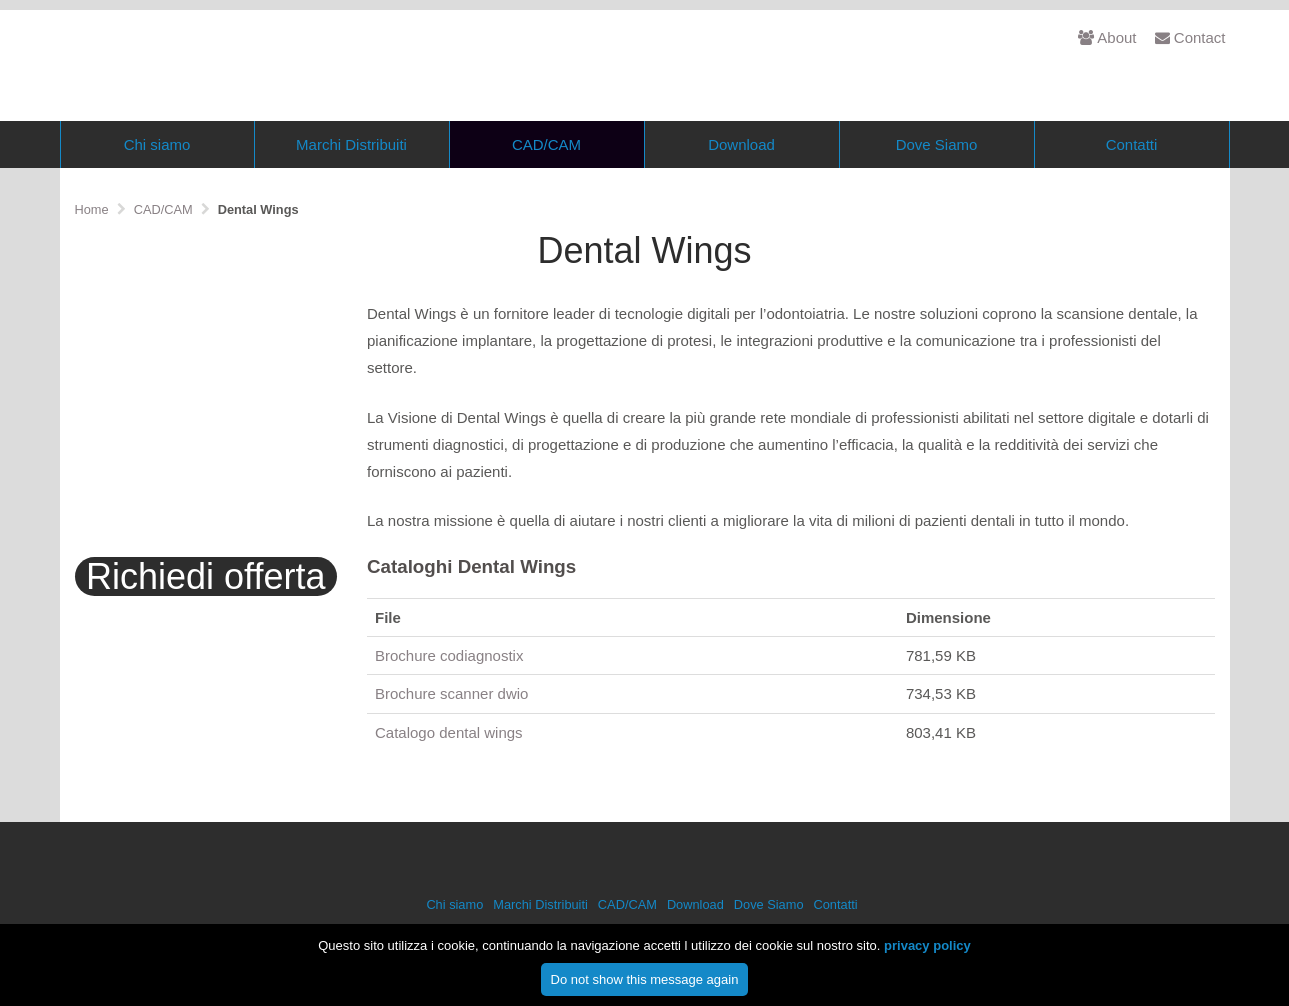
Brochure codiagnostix (449, 693)
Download (741, 181)
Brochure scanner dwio (451, 731)
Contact (1190, 37)
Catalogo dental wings (449, 769)
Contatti (1132, 181)
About (1107, 37)
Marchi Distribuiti (351, 181)
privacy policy (927, 951)
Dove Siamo (937, 181)
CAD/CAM (546, 181)
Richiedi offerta (205, 614)
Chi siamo (157, 181)
